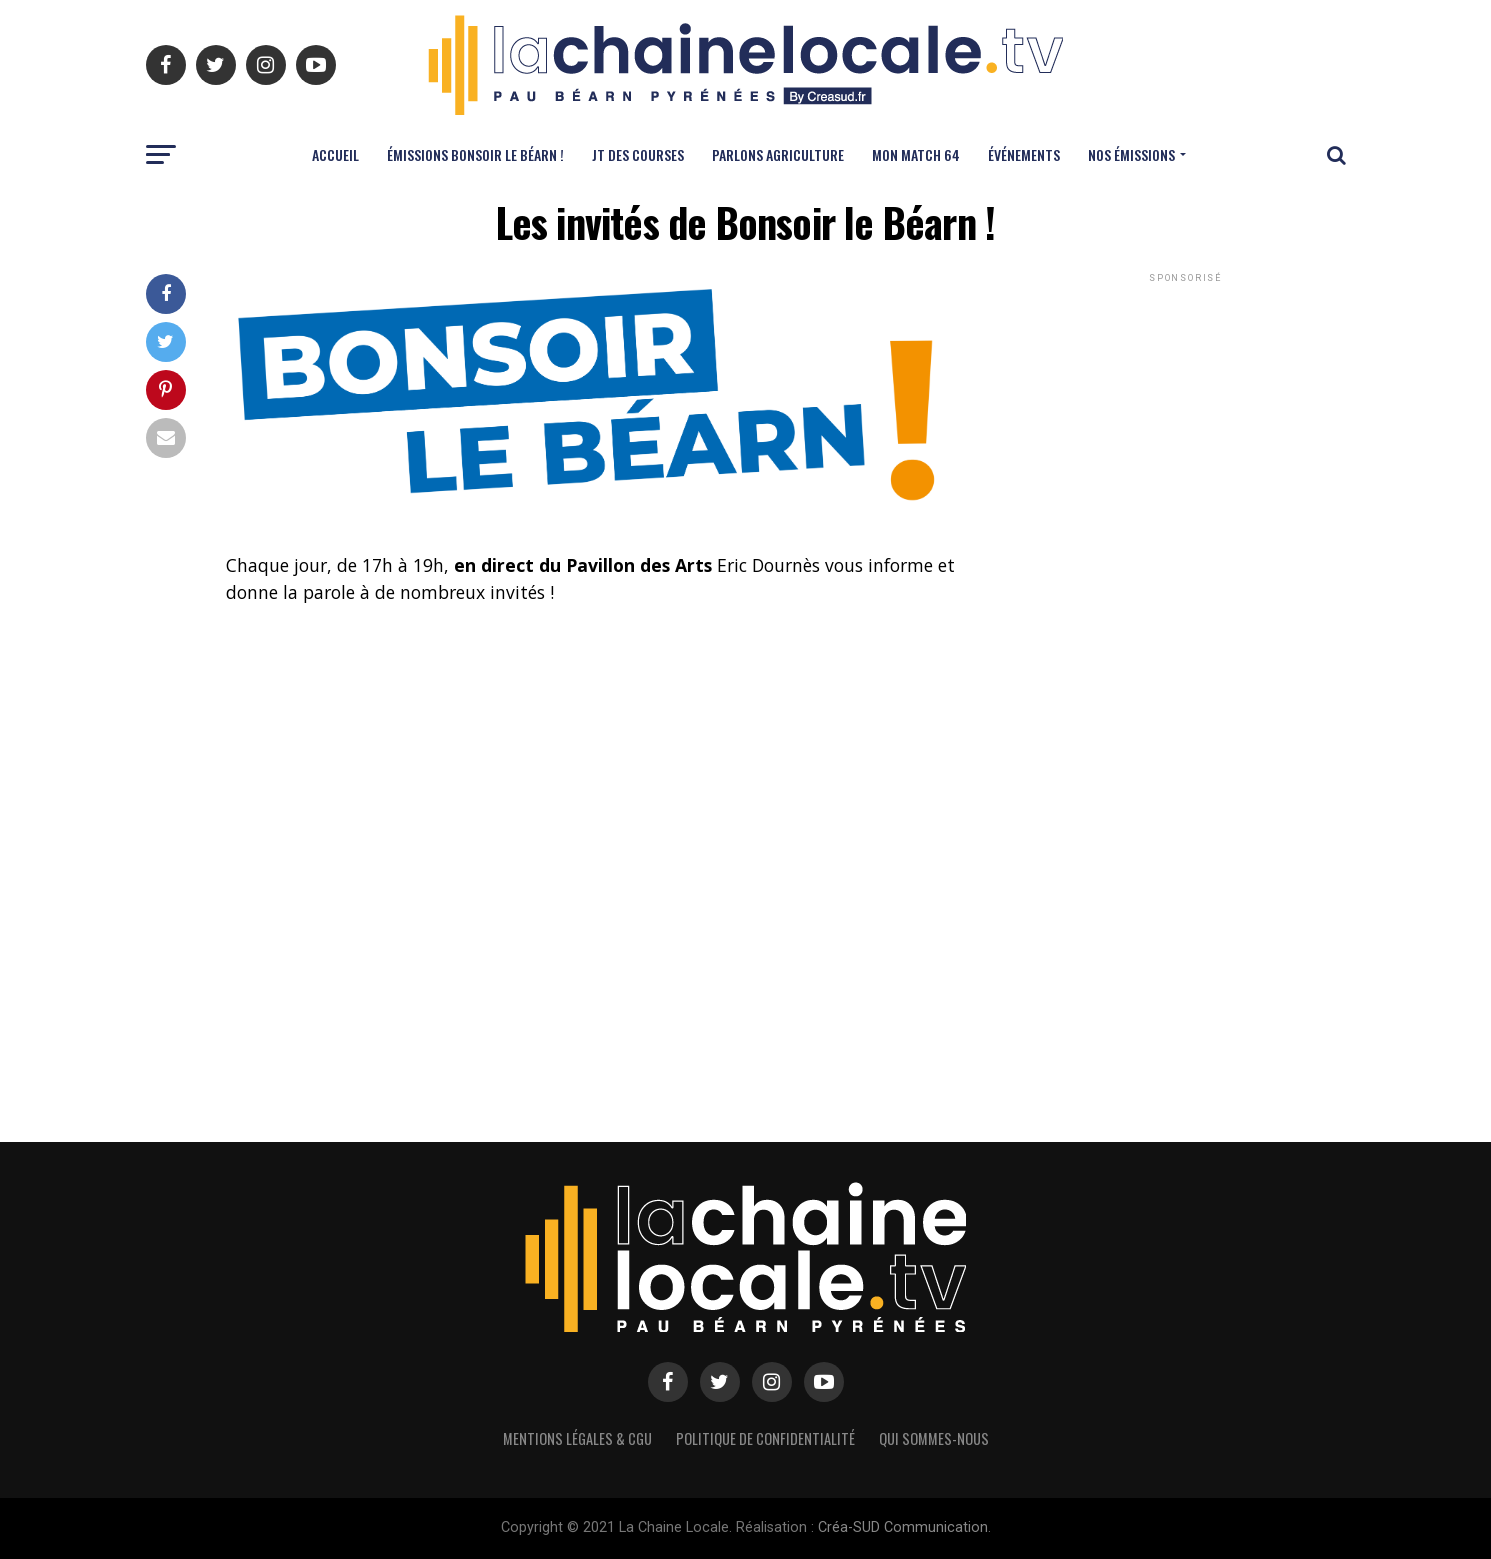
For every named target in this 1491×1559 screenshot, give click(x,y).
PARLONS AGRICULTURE (778, 154)
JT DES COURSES (638, 154)
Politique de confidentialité (765, 1438)
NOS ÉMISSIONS (1131, 154)
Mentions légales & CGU (577, 1438)
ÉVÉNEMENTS (1024, 154)
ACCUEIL (335, 154)
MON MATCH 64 (916, 154)
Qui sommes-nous (934, 1438)
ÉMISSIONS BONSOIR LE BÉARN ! (475, 154)
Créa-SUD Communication (903, 1527)
